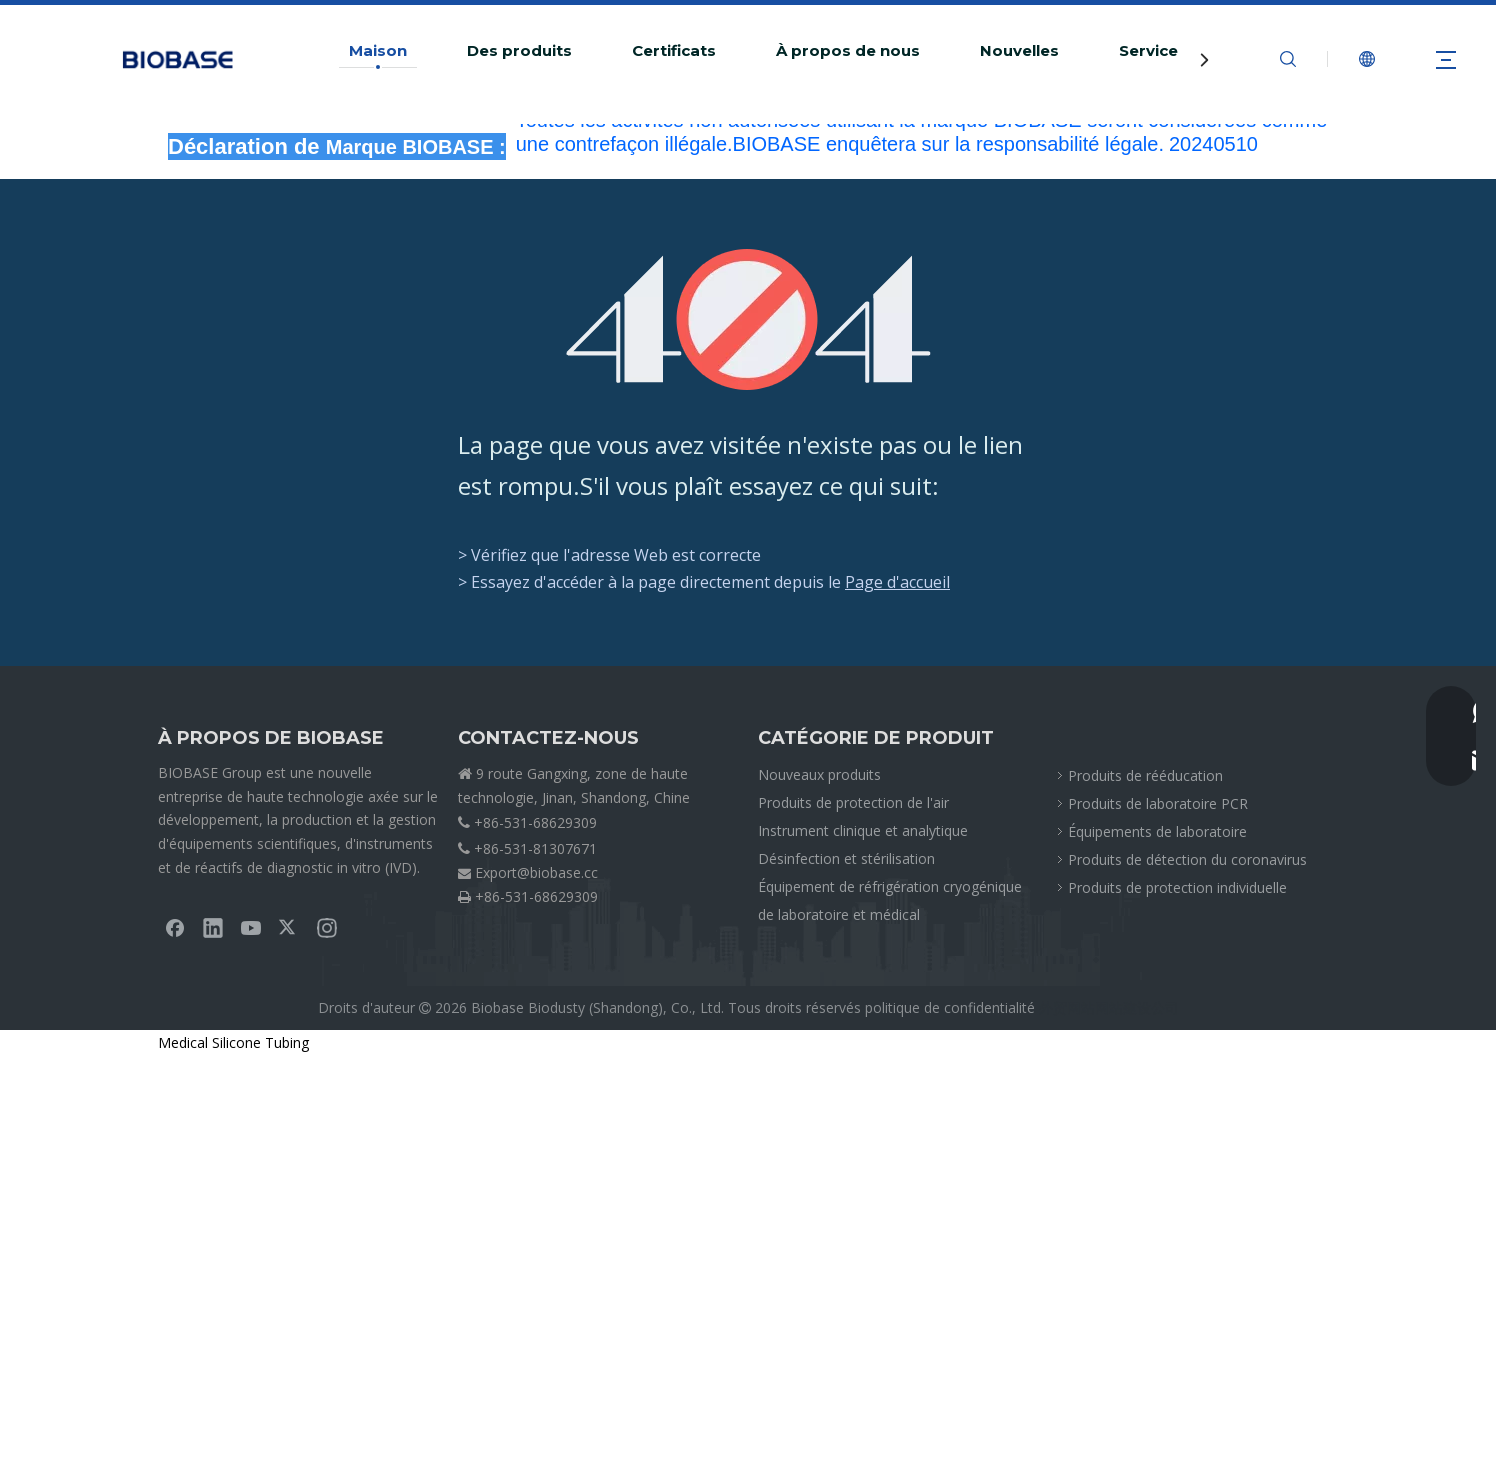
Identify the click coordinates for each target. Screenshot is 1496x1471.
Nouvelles (1019, 51)
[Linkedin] (213, 927)
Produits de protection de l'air (853, 802)
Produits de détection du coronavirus (1187, 859)
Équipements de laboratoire (1157, 831)
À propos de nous (848, 51)
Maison (378, 51)
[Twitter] (289, 927)
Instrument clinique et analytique (863, 830)
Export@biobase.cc (536, 872)
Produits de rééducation (1145, 775)
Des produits (519, 51)
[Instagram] (327, 927)
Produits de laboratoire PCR (1158, 803)
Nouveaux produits (819, 774)
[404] (748, 319)
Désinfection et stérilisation (846, 858)
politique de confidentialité (950, 1007)
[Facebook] (175, 927)
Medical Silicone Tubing (233, 1042)
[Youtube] (251, 927)
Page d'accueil (897, 582)
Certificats (674, 51)
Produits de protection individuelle (1177, 887)
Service (1148, 51)
